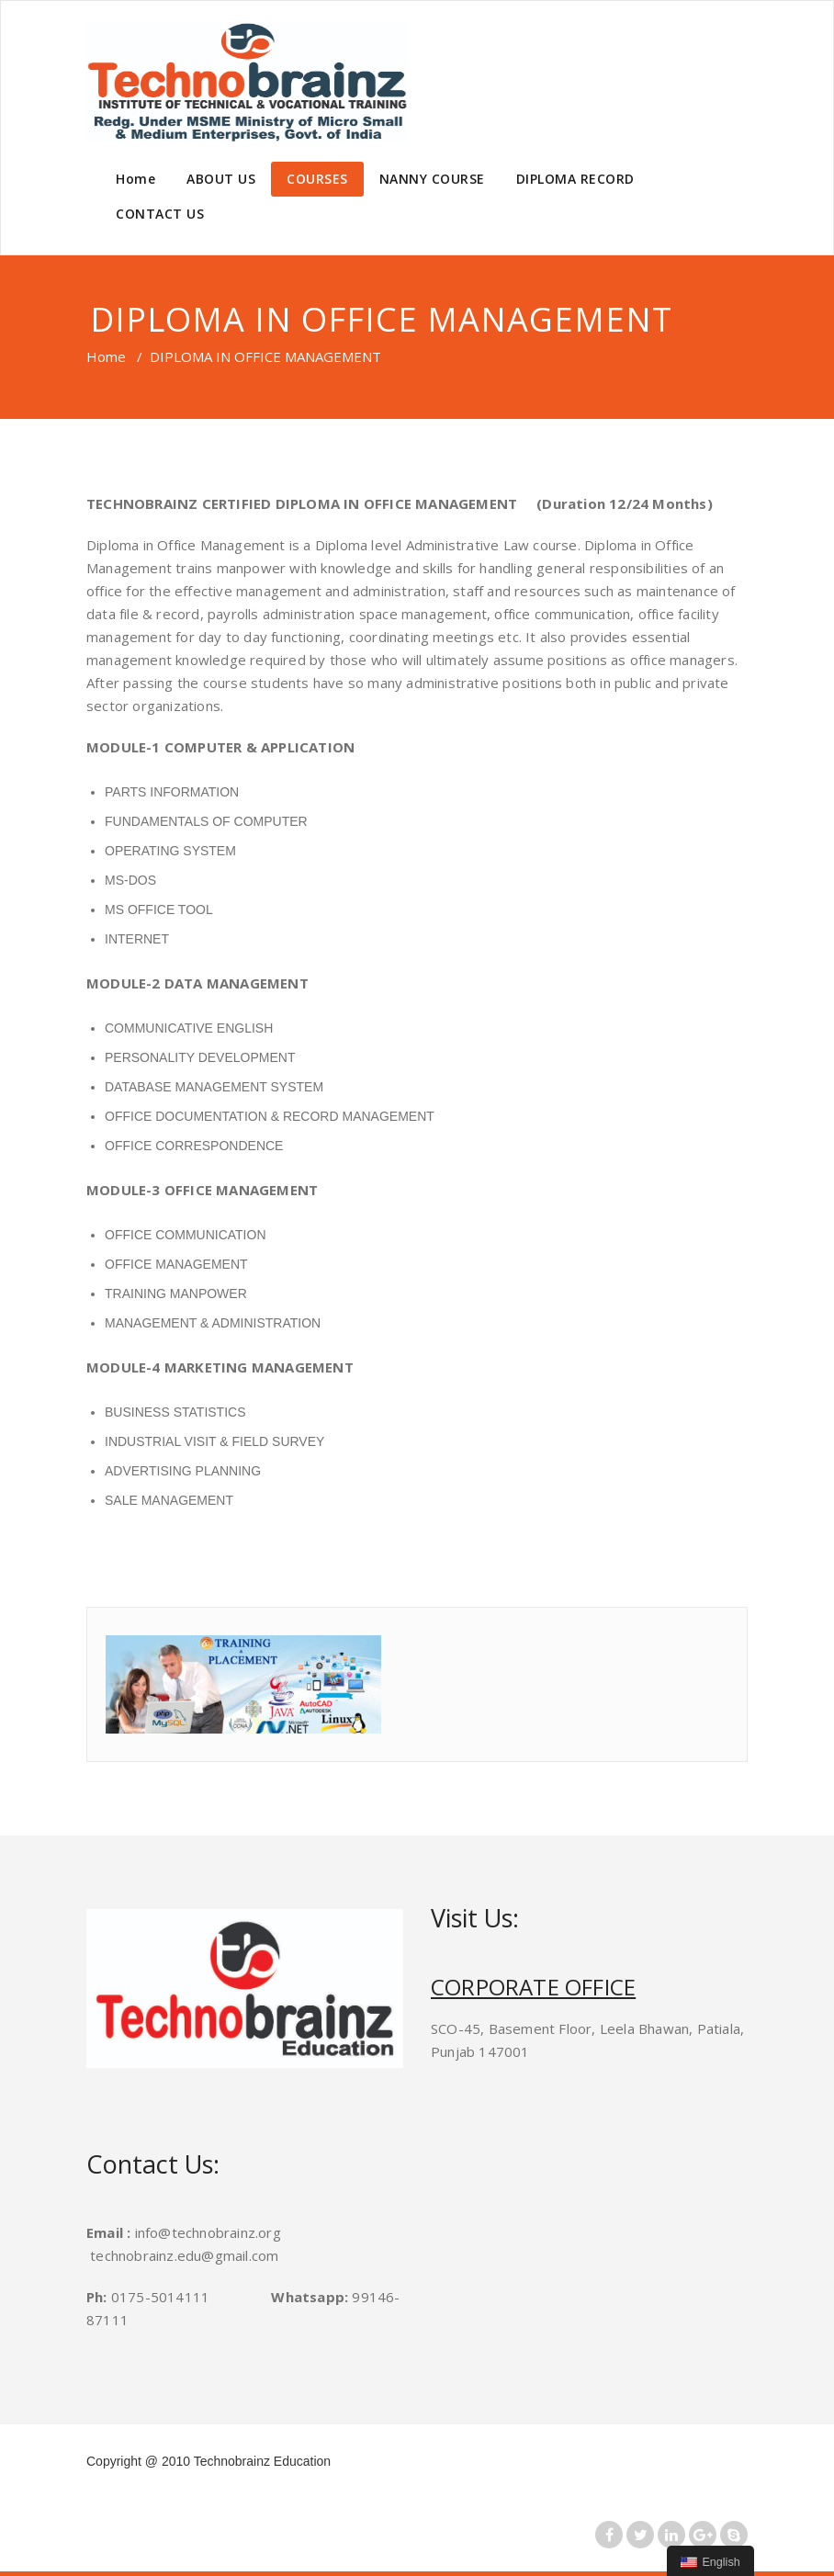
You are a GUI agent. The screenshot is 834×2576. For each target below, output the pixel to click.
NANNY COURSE (432, 178)
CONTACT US (160, 213)
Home (135, 178)
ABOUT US (220, 178)
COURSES (317, 178)
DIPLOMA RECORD (575, 178)
